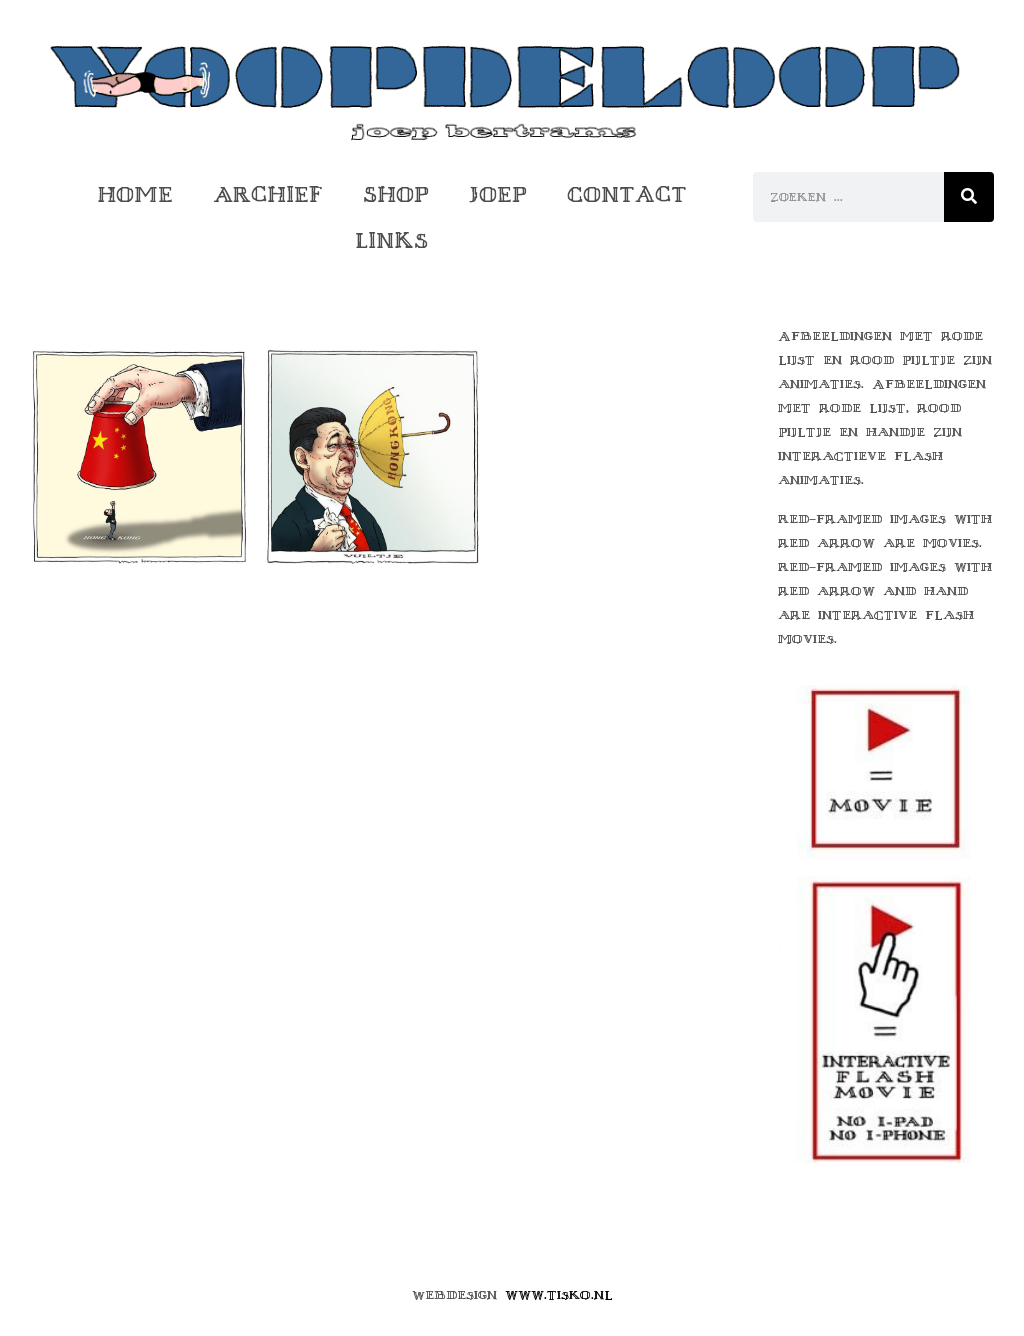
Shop (396, 194)
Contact (627, 194)
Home (135, 194)
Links (391, 240)
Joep (498, 194)
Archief (268, 194)
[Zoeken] (969, 197)
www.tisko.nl (559, 1295)
